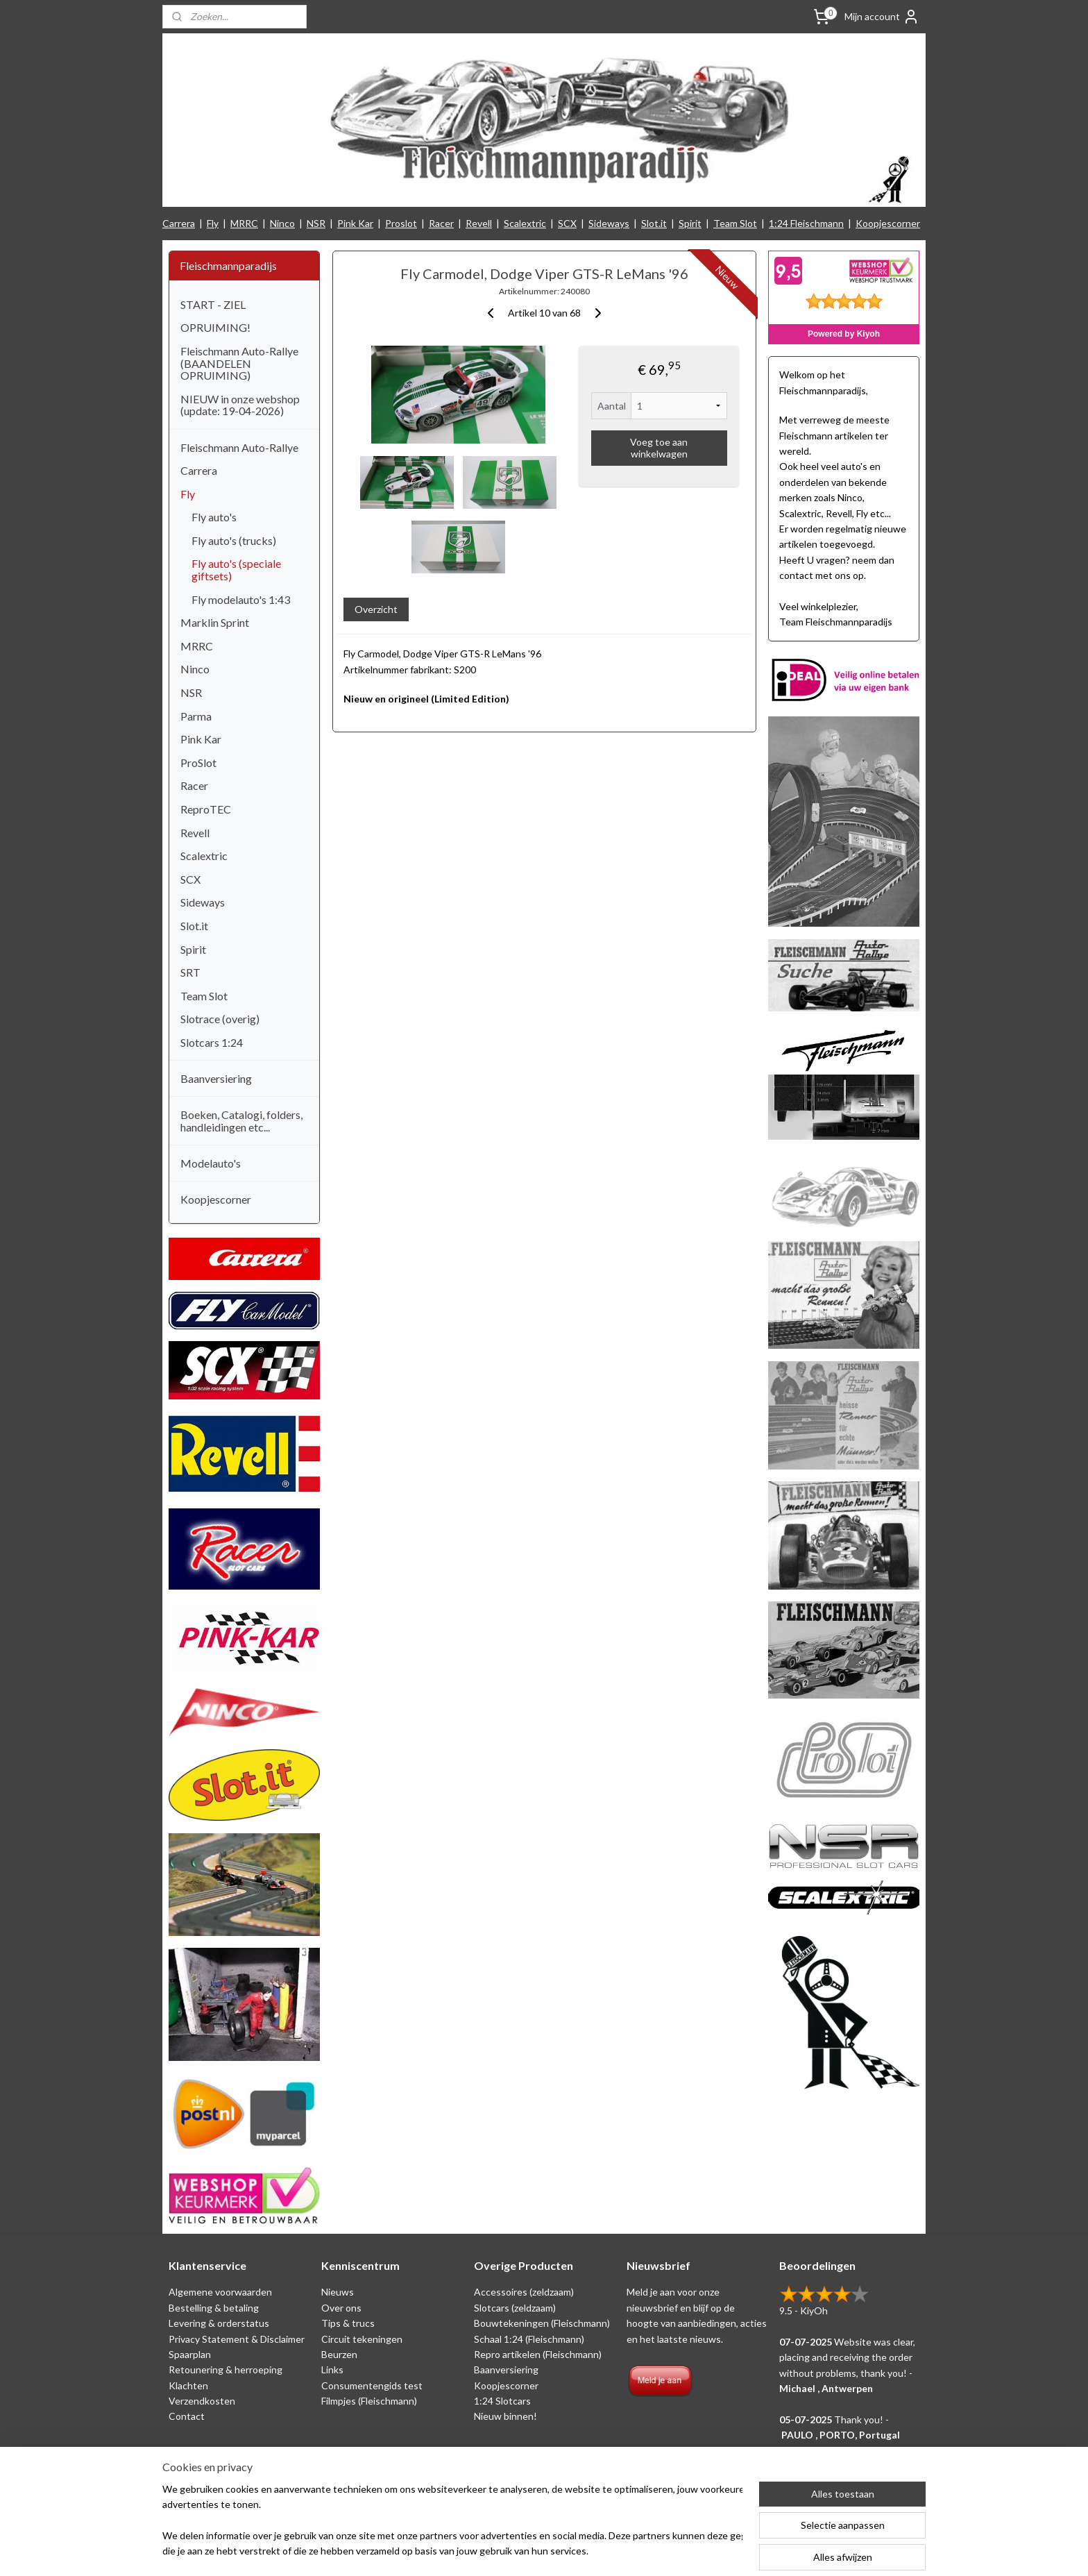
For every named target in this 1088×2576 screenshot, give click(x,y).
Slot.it (654, 223)
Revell (479, 223)
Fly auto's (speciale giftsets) (236, 569)
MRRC (244, 223)
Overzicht (375, 609)
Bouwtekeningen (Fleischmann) (542, 2323)
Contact (187, 2416)
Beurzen (339, 2354)
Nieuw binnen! (505, 2416)
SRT (190, 972)
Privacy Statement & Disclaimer (237, 2339)
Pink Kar (355, 223)
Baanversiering (216, 1078)
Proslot (401, 223)
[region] (452, 2521)
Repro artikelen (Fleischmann (536, 2354)
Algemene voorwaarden (220, 2292)
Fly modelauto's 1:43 (241, 599)
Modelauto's (210, 1163)
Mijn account (881, 16)
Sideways (608, 223)
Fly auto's (214, 516)
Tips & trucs (348, 2323)
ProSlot (198, 762)
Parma (196, 716)
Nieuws (337, 2292)
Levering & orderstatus (219, 2323)
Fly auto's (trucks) (234, 540)
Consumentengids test (372, 2385)
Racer (441, 223)
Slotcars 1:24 (211, 1042)
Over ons (341, 2308)
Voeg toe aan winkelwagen (659, 448)
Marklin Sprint (214, 622)
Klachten (188, 2385)
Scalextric (525, 223)
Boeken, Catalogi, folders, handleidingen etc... (241, 1121)
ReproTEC (205, 809)
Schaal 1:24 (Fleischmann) (529, 2339)
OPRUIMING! (215, 327)
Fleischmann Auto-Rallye (239, 447)
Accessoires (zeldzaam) (524, 2292)
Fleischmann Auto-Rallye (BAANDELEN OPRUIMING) (239, 363)
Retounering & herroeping (225, 2369)
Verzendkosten (202, 2401)
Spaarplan (190, 2354)
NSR (316, 223)
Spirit (690, 223)
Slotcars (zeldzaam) (515, 2308)
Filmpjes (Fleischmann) (369, 2401)
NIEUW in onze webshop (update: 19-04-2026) (240, 405)
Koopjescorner (888, 223)
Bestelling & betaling (214, 2308)
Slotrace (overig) (220, 1018)
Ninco (282, 223)
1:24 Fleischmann (806, 223)
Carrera (178, 223)
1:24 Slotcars (502, 2401)
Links (332, 2369)
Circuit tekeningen (361, 2339)
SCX (567, 223)
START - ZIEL (213, 304)
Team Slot (735, 223)
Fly (213, 223)
